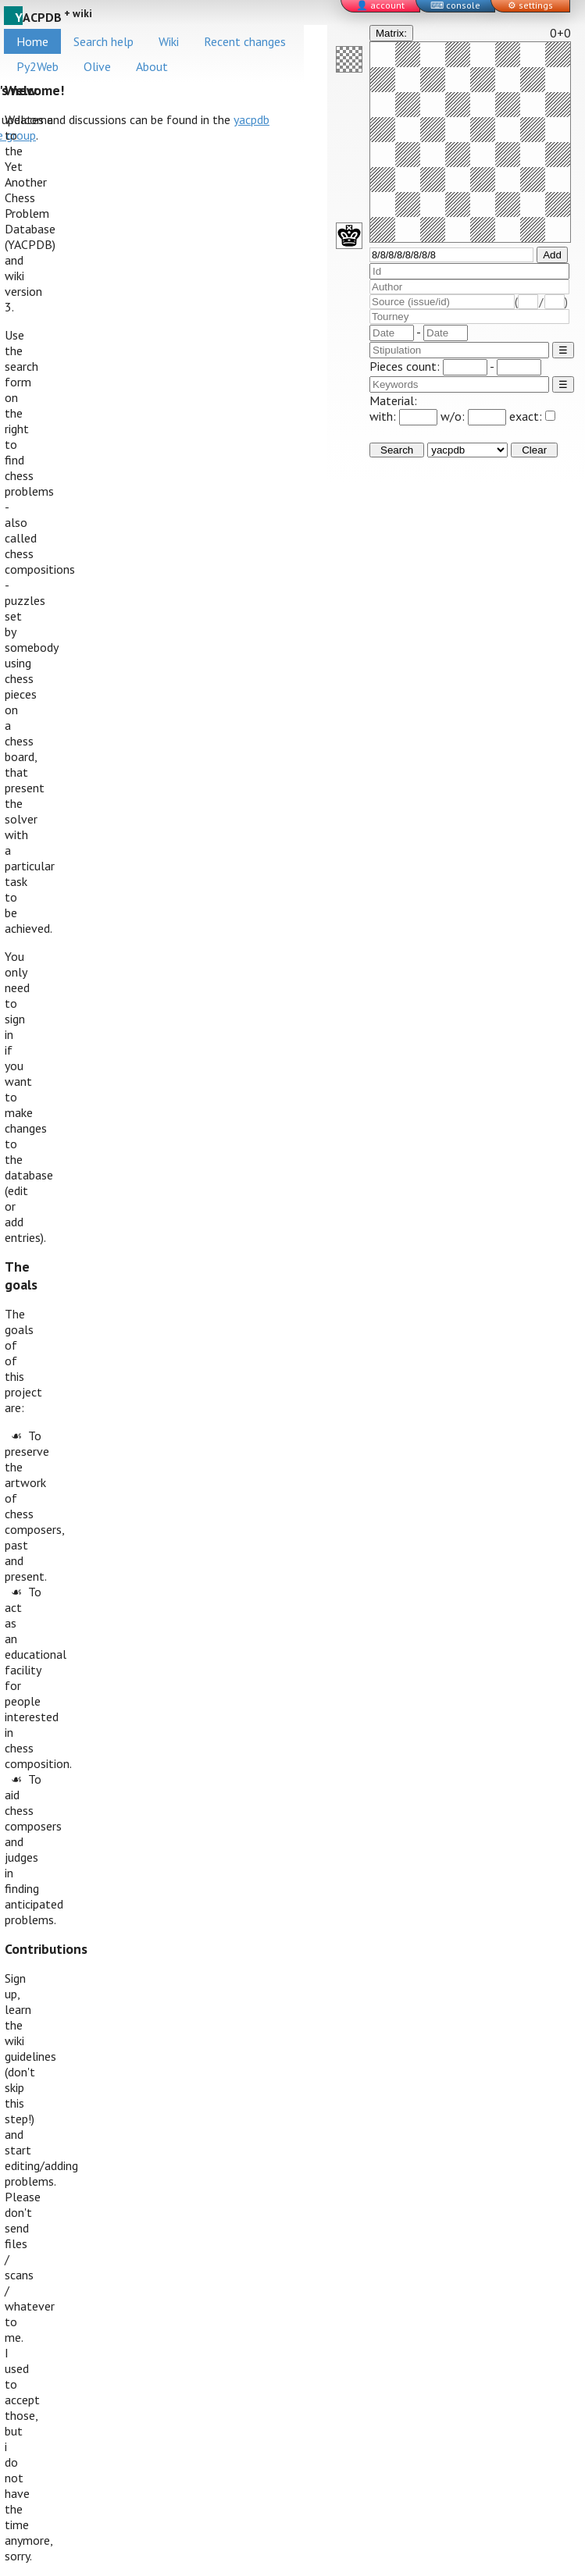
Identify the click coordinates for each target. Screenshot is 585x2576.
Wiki (169, 41)
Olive (97, 66)
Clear (534, 450)
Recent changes (245, 41)
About (152, 66)
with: (403, 416)
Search (396, 450)
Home (32, 41)
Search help (103, 41)
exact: (532, 416)
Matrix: (391, 33)
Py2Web (37, 66)
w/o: (473, 416)
